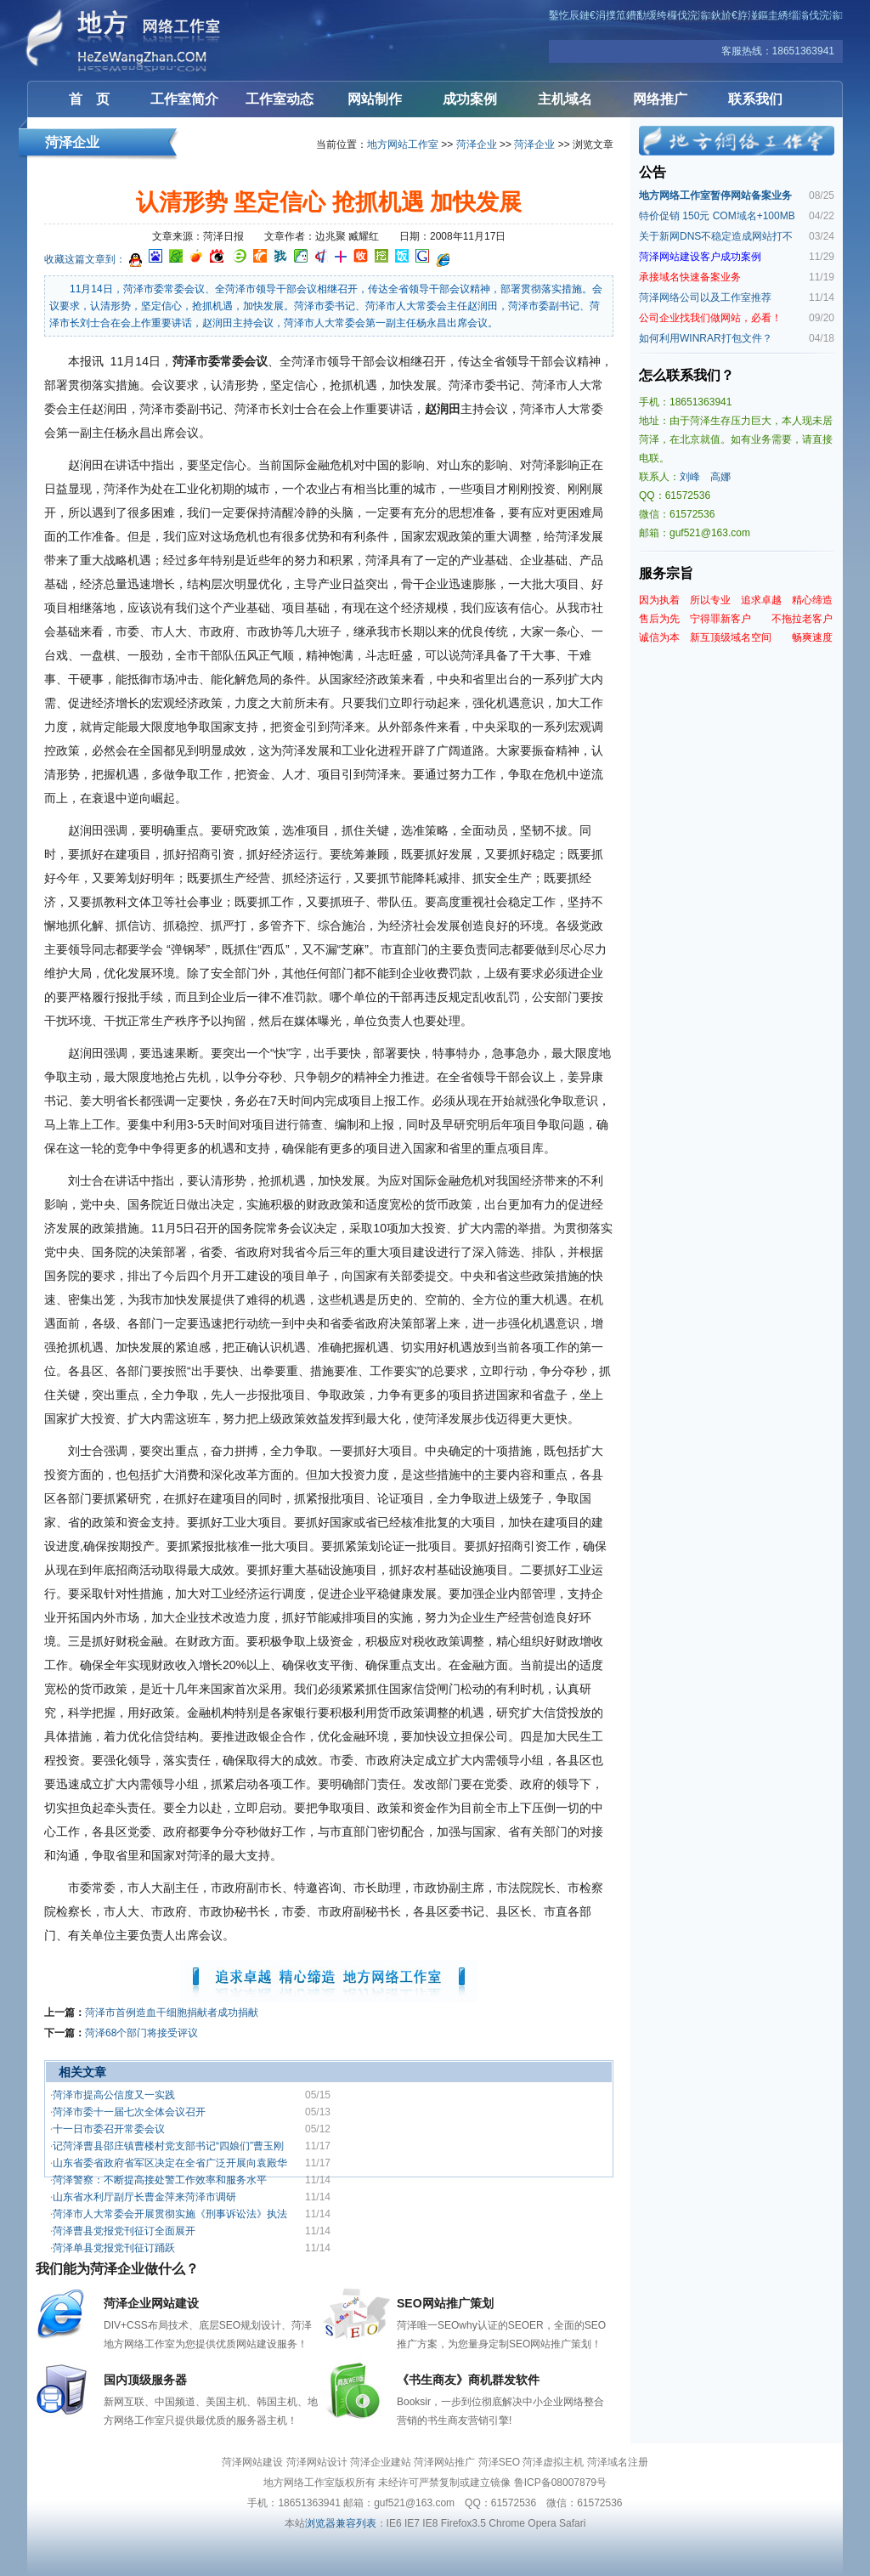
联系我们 (755, 99)
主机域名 (565, 99)
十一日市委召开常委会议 (109, 2129)
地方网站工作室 (402, 144)
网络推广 (660, 99)
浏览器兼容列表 (340, 2523)
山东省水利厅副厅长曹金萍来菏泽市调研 (144, 2197)
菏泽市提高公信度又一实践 (114, 2095)
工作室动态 (280, 99)
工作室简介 (184, 99)
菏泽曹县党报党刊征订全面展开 (124, 2231)
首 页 (89, 99)
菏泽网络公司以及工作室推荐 (705, 297)
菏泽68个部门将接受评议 (141, 2033)
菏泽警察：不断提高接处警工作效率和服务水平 (160, 2180)
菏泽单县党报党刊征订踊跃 (114, 2248)
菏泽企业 (476, 144)
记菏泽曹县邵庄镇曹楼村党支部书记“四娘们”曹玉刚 (168, 2146)
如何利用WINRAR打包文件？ (705, 338)
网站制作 (374, 99)
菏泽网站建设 (129, 40)
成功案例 (470, 99)
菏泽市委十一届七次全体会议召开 (129, 2112)
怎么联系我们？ (686, 375)
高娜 (720, 477)
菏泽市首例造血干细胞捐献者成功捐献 (171, 2012)
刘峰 (690, 477)
